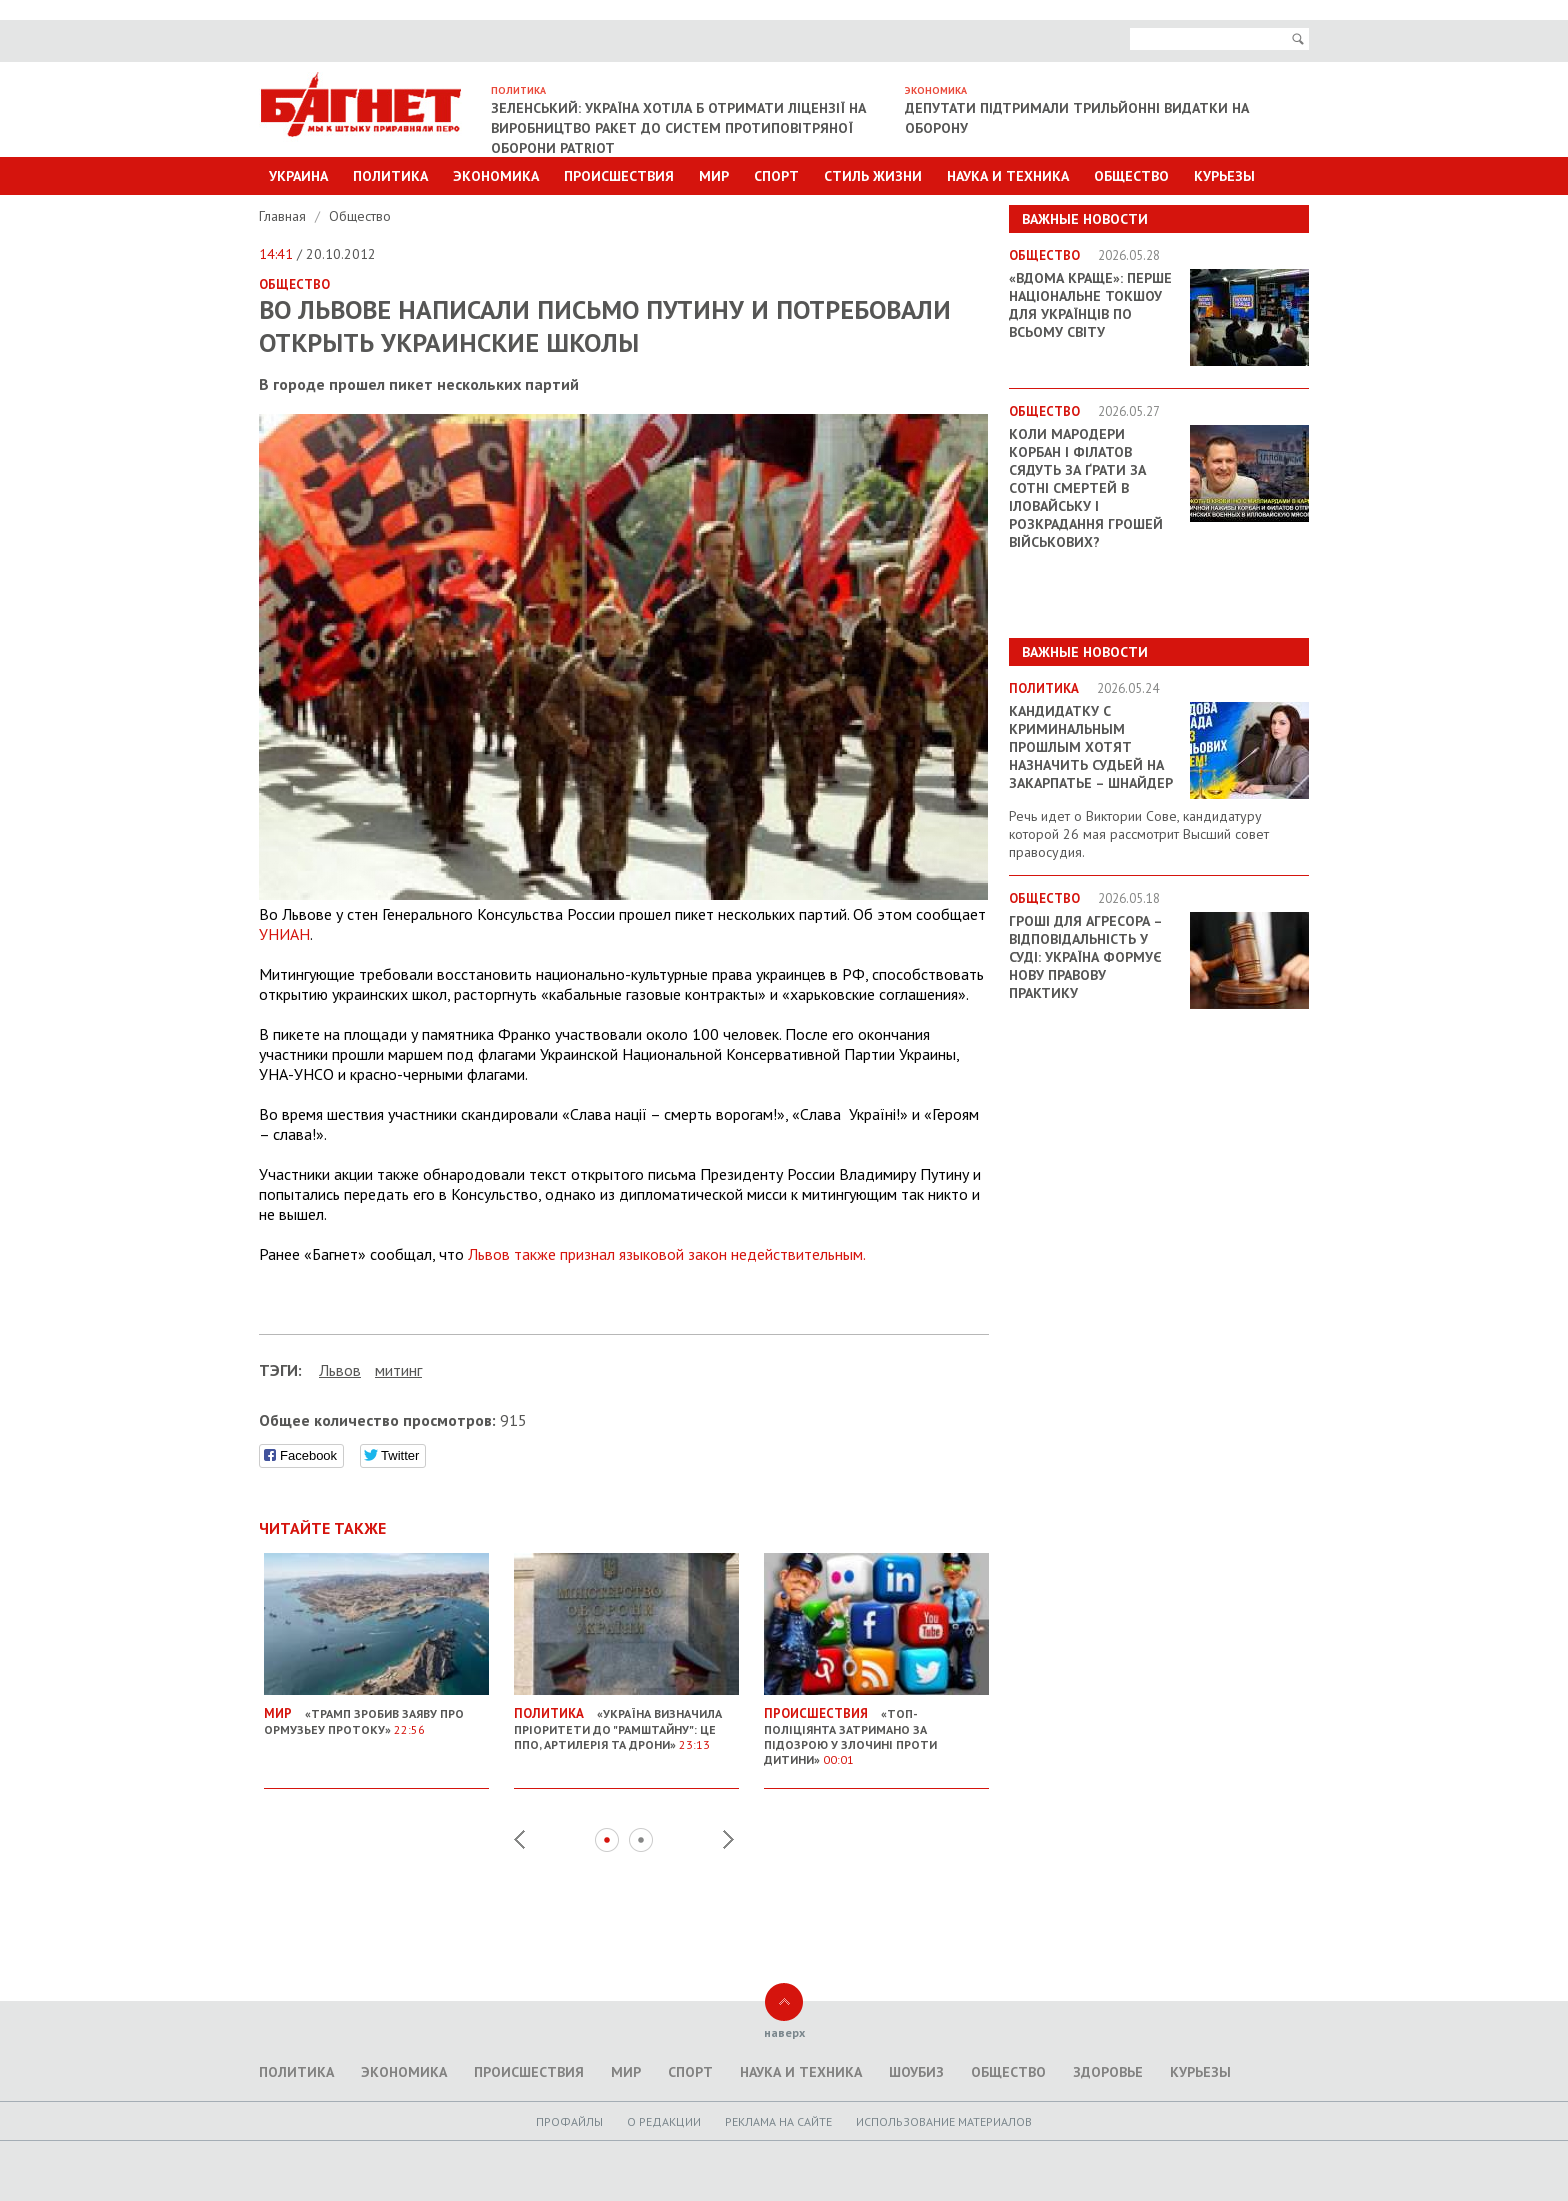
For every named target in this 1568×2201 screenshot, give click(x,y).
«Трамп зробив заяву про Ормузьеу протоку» (376, 1713)
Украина (298, 176)
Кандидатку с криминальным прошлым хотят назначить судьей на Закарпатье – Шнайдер (1091, 747)
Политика (390, 176)
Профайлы (569, 2121)
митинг (398, 1370)
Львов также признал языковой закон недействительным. (667, 1254)
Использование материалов (944, 2121)
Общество (1131, 176)
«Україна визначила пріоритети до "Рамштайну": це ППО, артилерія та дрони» (626, 1721)
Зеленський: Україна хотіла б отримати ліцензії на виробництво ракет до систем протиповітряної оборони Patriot (678, 128)
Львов (340, 1370)
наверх (784, 2032)
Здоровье (1108, 2072)
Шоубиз (916, 2072)
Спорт (776, 176)
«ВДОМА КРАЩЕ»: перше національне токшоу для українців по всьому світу (1090, 305)
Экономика (496, 176)
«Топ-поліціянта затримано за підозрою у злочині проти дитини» (876, 1728)
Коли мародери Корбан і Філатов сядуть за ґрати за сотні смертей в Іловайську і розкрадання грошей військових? (1086, 488)
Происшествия (619, 176)
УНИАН (284, 934)
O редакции (664, 2121)
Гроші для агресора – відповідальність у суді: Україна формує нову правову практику (1085, 957)
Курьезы (1224, 176)
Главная (284, 216)
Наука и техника (1008, 176)
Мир (714, 176)
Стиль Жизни (873, 176)
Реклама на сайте (778, 2121)
